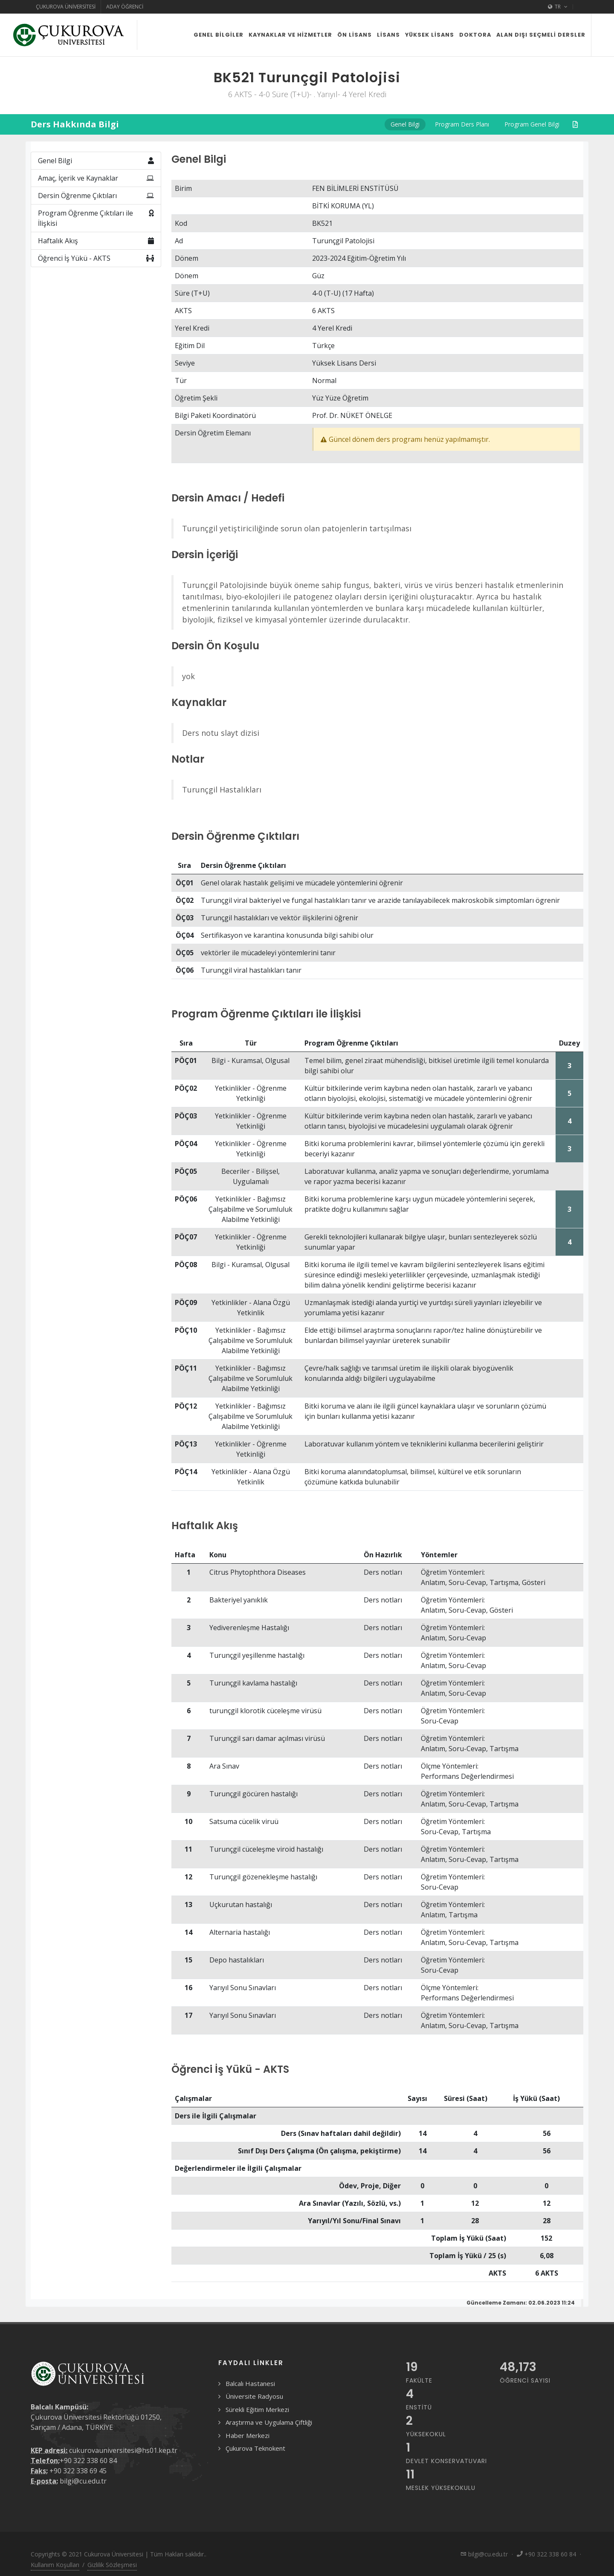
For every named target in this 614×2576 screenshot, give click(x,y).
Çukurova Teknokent (255, 2448)
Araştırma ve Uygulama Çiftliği (269, 2422)
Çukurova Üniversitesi (66, 6)
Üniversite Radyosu (254, 2396)
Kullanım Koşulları (55, 2565)
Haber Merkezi (247, 2435)
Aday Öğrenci (124, 6)
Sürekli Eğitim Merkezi (257, 2409)
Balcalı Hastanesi (250, 2383)
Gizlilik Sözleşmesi (112, 2565)
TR (558, 7)
